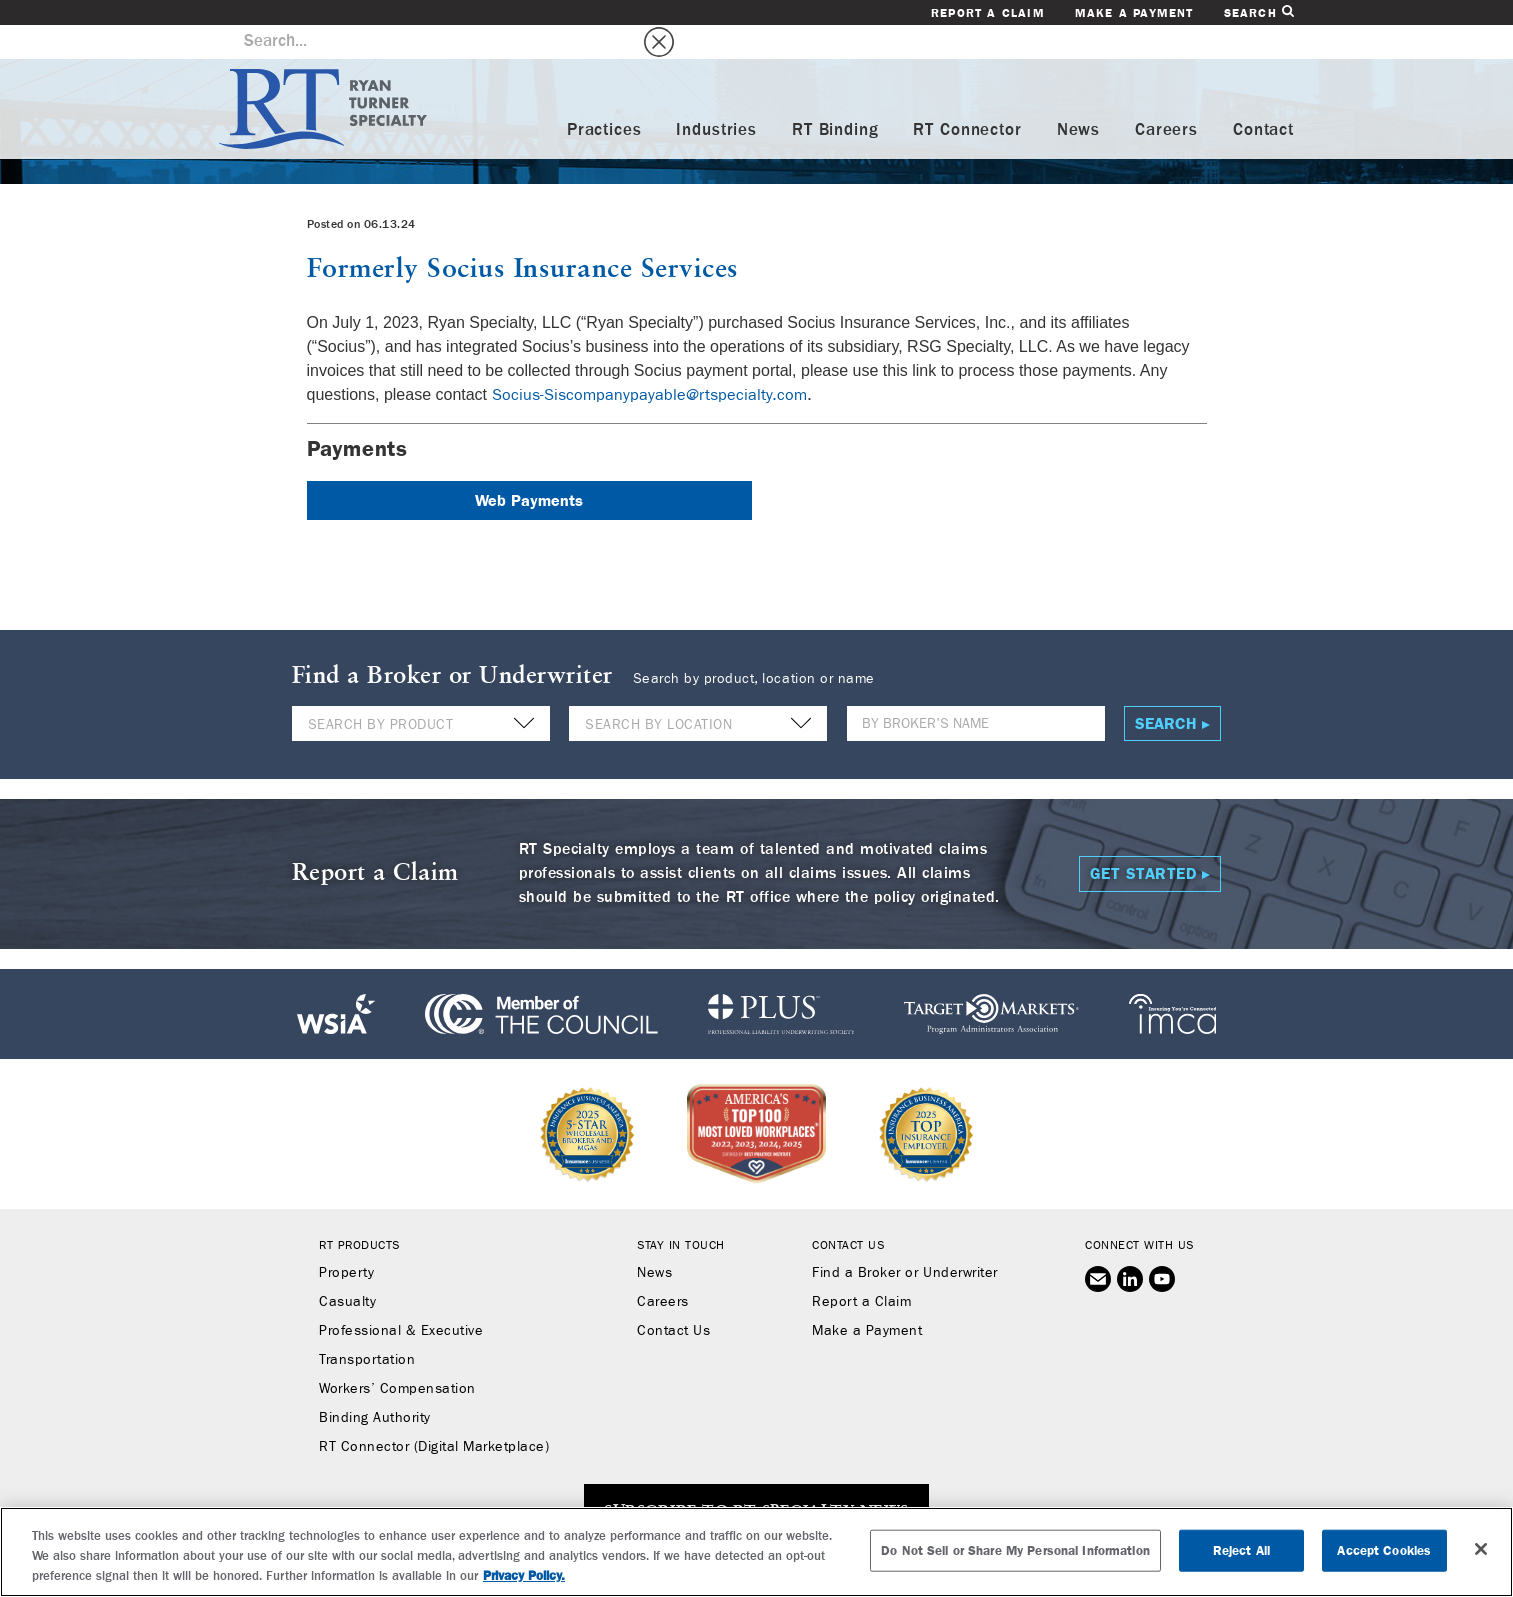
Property (346, 1240)
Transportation (367, 1327)
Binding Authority (375, 1385)
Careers (1166, 96)
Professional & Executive (401, 1298)
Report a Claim (988, 13)
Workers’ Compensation (397, 1356)
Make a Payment (1134, 13)
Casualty (347, 1269)
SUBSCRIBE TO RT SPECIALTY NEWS (756, 1479)
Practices (604, 96)
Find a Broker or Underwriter (904, 1240)
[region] (756, 1552)
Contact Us (673, 1298)
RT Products (359, 1212)
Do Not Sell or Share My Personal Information (1015, 1550)
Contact (1263, 96)
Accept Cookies (1384, 1550)
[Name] (976, 690)
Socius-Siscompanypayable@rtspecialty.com (649, 360)
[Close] (1481, 1549)
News (1078, 96)
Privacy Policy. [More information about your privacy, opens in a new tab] (524, 1575)
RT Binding (835, 96)
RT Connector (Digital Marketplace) (434, 1414)
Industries (716, 96)
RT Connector (967, 96)
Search (1259, 12)
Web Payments (529, 466)
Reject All (1241, 1550)
